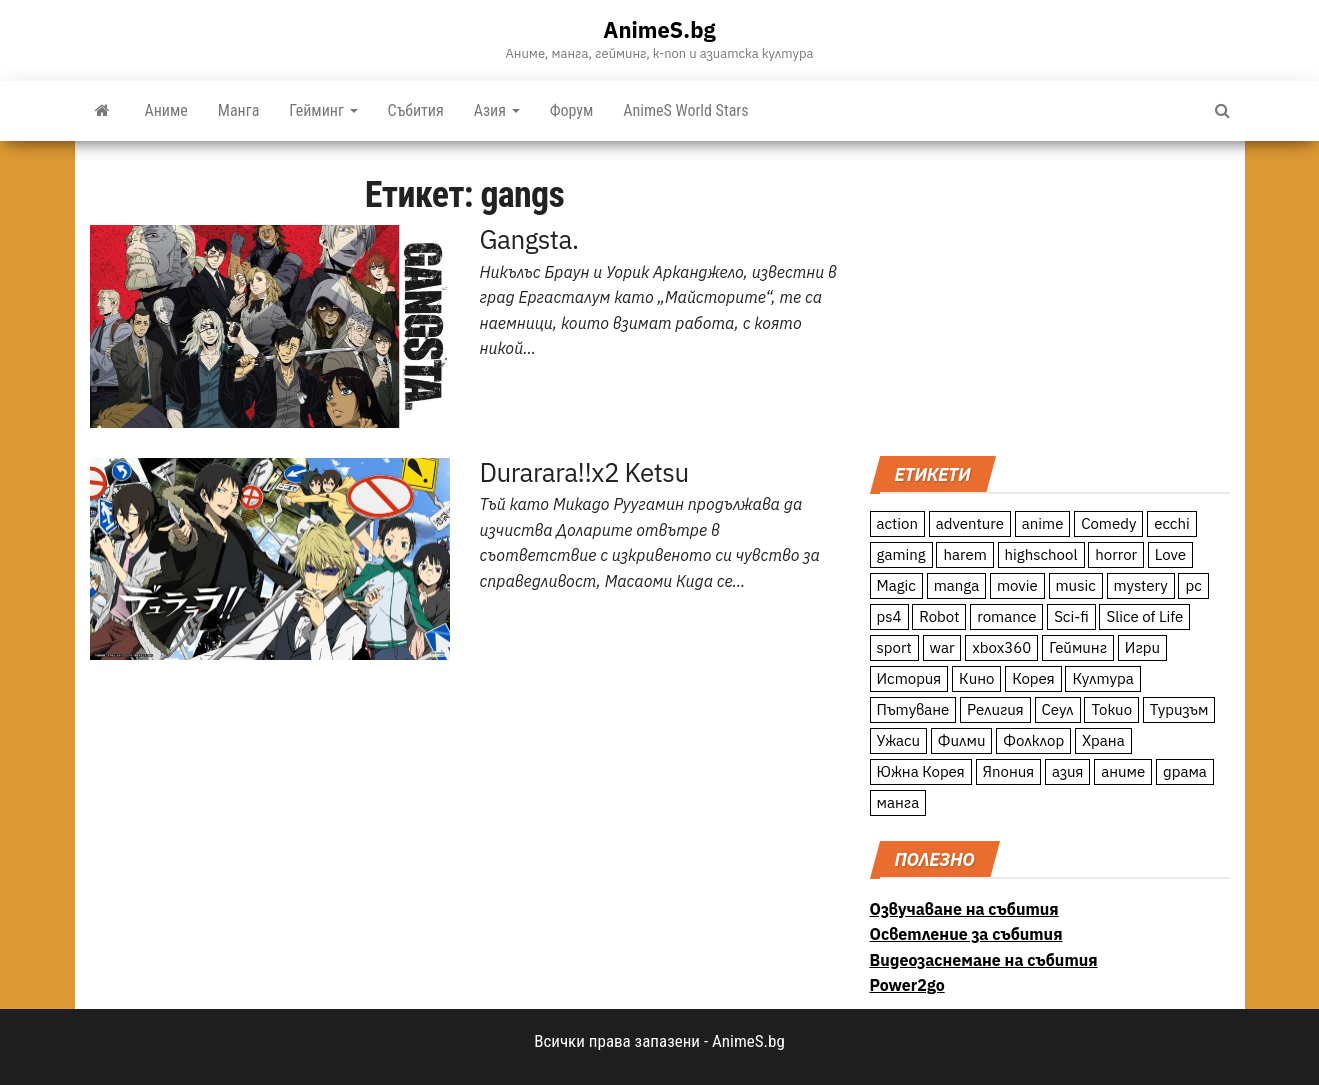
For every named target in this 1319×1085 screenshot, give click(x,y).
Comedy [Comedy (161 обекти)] (1108, 523)
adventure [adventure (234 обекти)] (970, 523)
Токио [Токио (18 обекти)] (1111, 709)
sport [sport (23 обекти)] (894, 647)
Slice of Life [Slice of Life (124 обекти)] (1144, 616)
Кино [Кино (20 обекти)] (976, 678)
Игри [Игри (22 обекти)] (1142, 647)
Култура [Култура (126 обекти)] (1102, 678)
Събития (416, 110)
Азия (497, 110)
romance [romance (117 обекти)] (1006, 616)
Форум (572, 110)
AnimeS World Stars (685, 110)
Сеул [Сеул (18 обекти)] (1058, 709)
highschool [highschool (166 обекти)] (1041, 554)
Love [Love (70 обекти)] (1170, 554)
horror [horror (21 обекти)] (1116, 554)
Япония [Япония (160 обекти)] (1009, 771)
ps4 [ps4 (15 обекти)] (889, 616)
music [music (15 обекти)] (1076, 585)
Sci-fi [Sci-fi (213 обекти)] (1071, 616)
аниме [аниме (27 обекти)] (1123, 771)
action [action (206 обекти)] (898, 523)
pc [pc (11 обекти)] (1193, 585)
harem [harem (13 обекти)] (964, 554)
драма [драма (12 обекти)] (1185, 771)
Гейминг (323, 110)
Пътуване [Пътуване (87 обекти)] (913, 709)
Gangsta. (529, 239)
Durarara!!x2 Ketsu (584, 472)
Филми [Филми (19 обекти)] (962, 740)
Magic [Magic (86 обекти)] (896, 585)
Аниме (166, 110)
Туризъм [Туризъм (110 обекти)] (1179, 709)
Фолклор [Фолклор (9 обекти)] (1033, 740)
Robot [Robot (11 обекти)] (939, 616)
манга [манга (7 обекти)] (898, 802)
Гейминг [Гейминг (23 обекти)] (1078, 647)
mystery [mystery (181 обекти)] (1141, 585)
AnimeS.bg (659, 29)
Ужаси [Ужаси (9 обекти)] (899, 740)
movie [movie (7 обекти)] (1017, 585)
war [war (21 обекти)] (942, 647)
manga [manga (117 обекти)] (957, 585)
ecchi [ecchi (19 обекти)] (1172, 523)
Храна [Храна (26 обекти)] (1103, 740)
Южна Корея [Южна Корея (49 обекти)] (921, 771)
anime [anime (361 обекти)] (1043, 523)
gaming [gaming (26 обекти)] (901, 554)
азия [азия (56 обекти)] (1068, 771)
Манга (239, 110)
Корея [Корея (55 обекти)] (1033, 678)
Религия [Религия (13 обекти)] (995, 709)
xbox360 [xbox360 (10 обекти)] (1001, 647)
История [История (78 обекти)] (909, 678)
